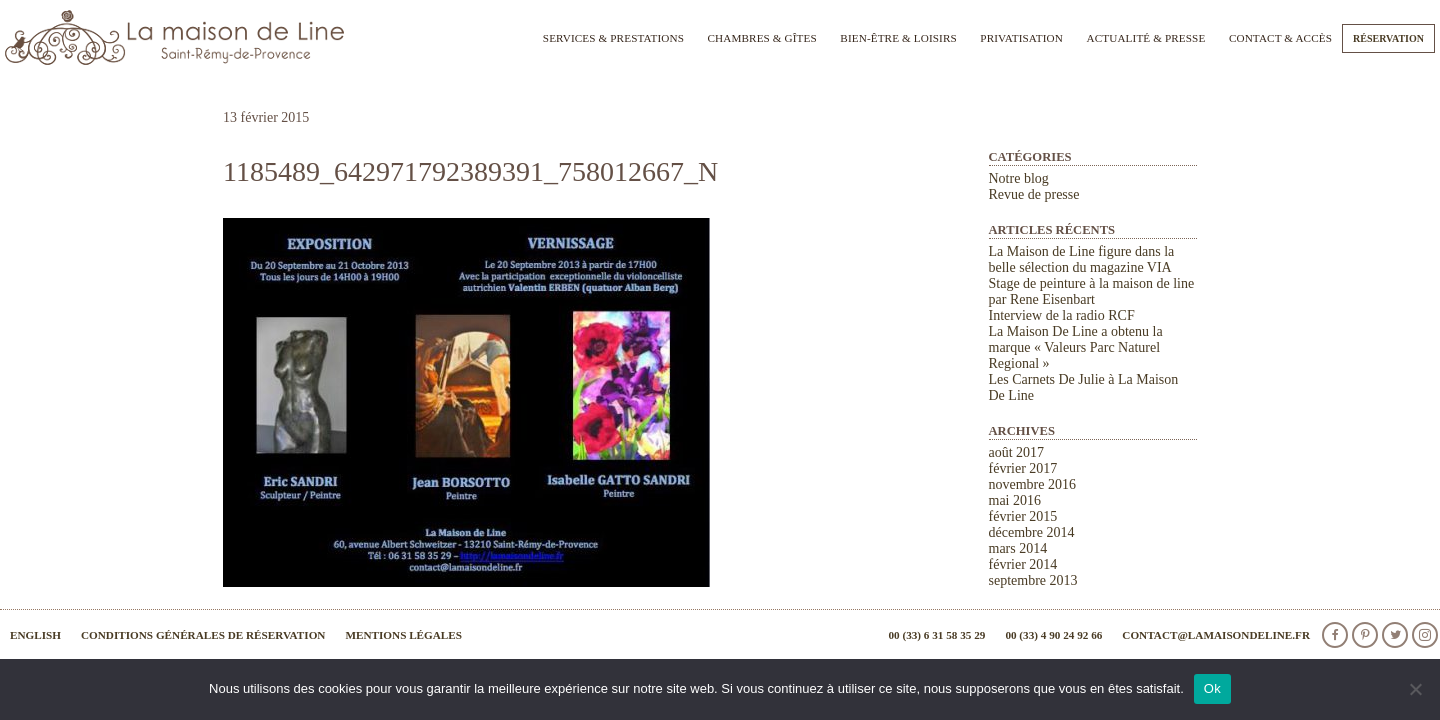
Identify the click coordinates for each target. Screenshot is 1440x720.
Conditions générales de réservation (203, 635)
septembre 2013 (1033, 580)
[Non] (1415, 689)
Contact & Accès (1280, 38)
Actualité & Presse (1146, 38)
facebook (1335, 635)
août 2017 (1017, 452)
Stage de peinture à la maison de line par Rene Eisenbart (1092, 291)
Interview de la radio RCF (1062, 315)
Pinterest (1365, 635)
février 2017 (1023, 468)
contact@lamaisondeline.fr (1216, 635)
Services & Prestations (613, 38)
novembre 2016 (1032, 484)
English (35, 635)
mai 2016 (1015, 500)
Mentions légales (403, 635)
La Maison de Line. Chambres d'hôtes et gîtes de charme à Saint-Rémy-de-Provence (175, 37)
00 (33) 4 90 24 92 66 (1053, 635)
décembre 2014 (1032, 532)
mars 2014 (1018, 548)
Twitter (1395, 635)
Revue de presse (1034, 194)
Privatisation (1021, 38)
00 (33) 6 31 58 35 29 (936, 635)
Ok (1212, 688)
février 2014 (1023, 564)
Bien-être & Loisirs (898, 38)
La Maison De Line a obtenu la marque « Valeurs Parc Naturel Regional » (1076, 347)
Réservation (1388, 38)
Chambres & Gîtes (761, 38)
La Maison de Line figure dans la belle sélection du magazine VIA (1082, 259)
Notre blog (1019, 178)
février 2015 (1023, 516)
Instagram (1425, 635)
